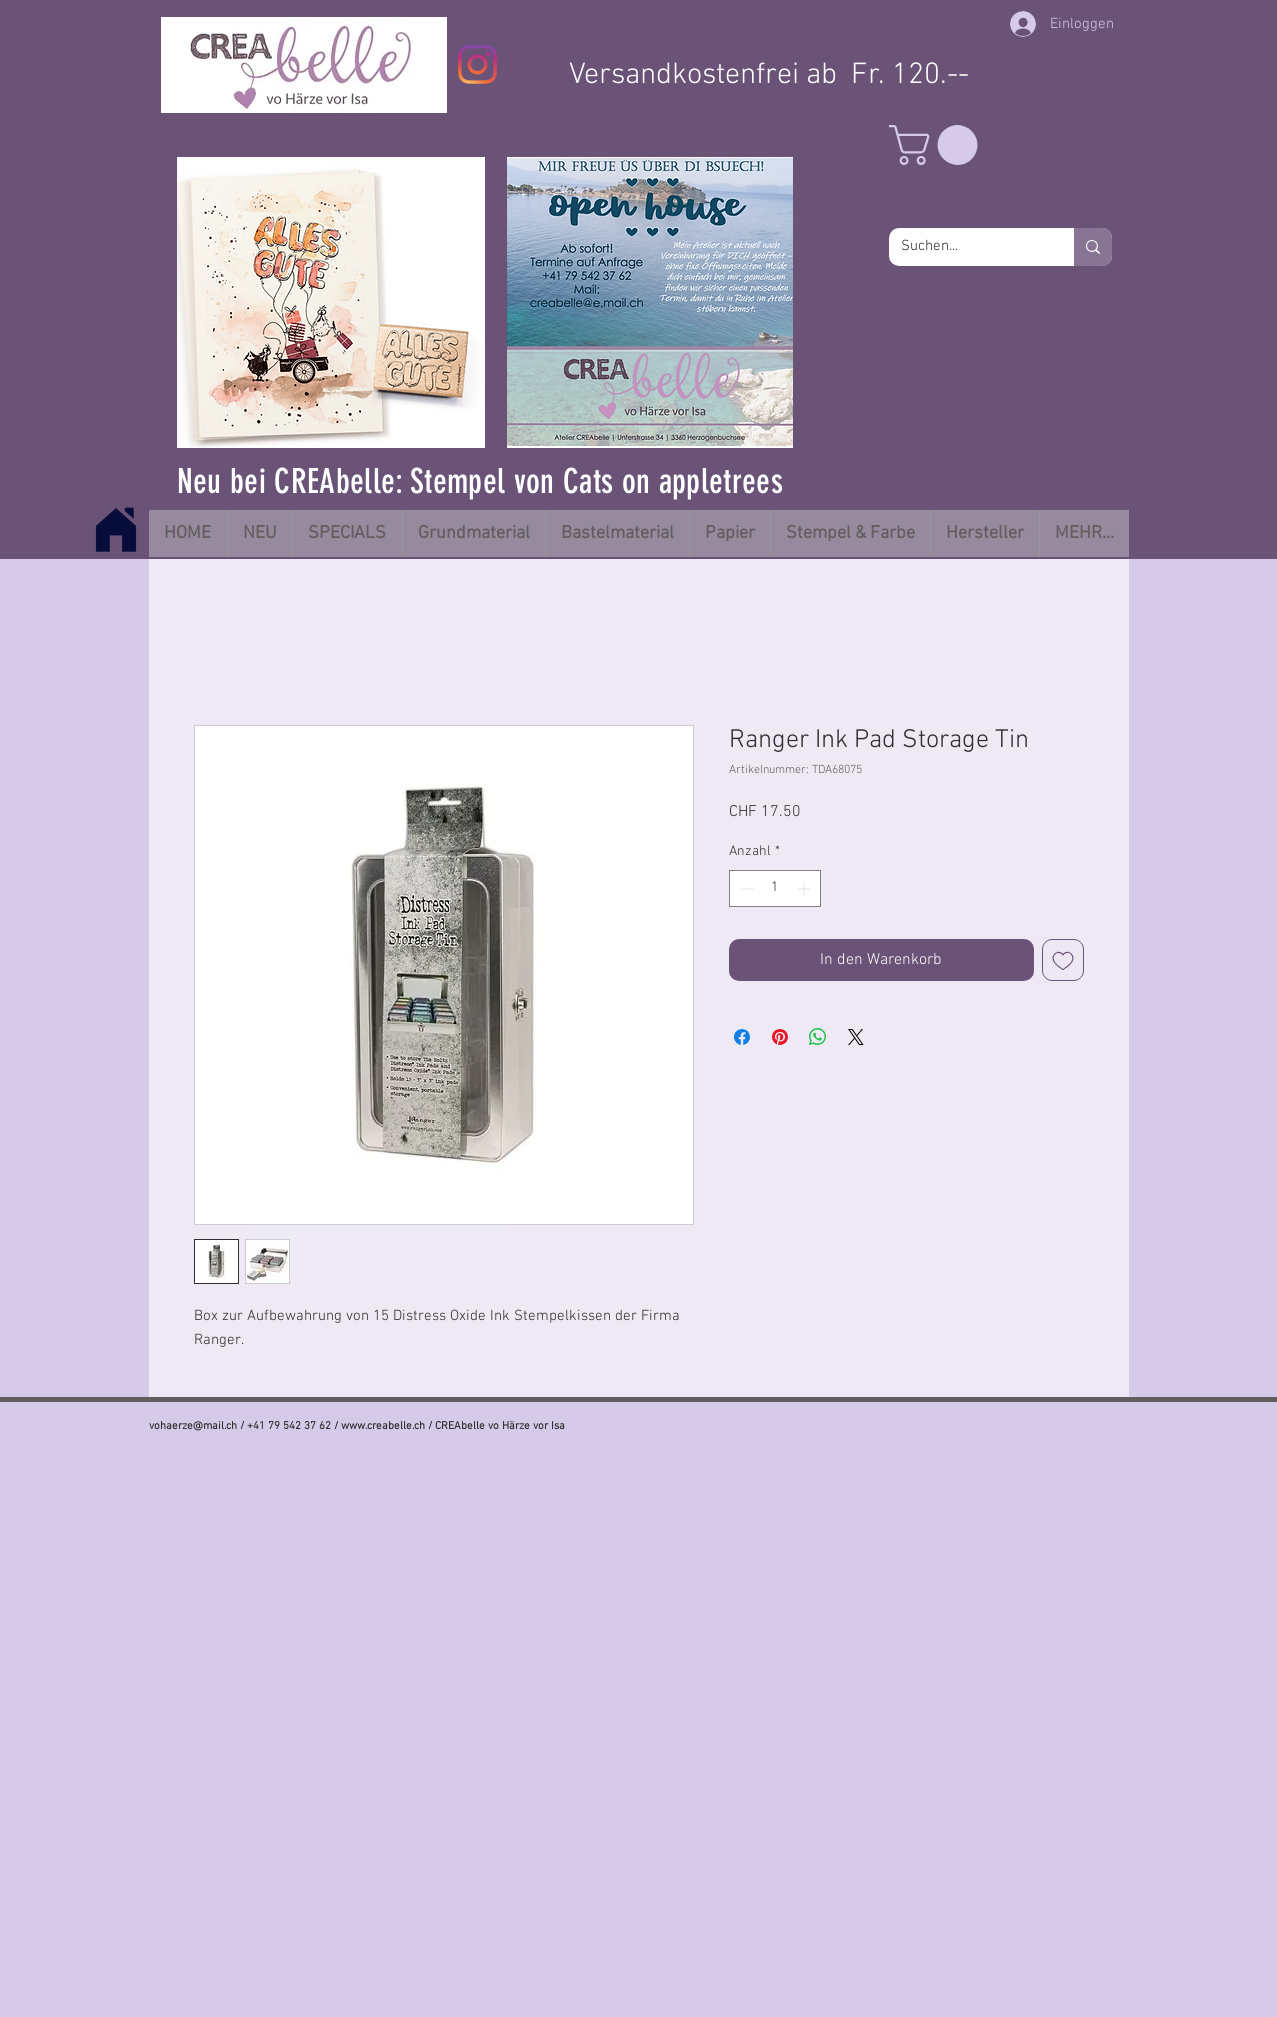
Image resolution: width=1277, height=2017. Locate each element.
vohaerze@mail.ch (193, 1426)
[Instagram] (477, 64)
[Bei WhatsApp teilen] (818, 1037)
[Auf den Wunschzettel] (1063, 960)
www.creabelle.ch (383, 1426)
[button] (938, 145)
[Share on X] (856, 1037)
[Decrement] (744, 888)
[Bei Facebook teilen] (742, 1037)
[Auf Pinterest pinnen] (780, 1037)
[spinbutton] (775, 888)
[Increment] (805, 888)
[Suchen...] (966, 247)
